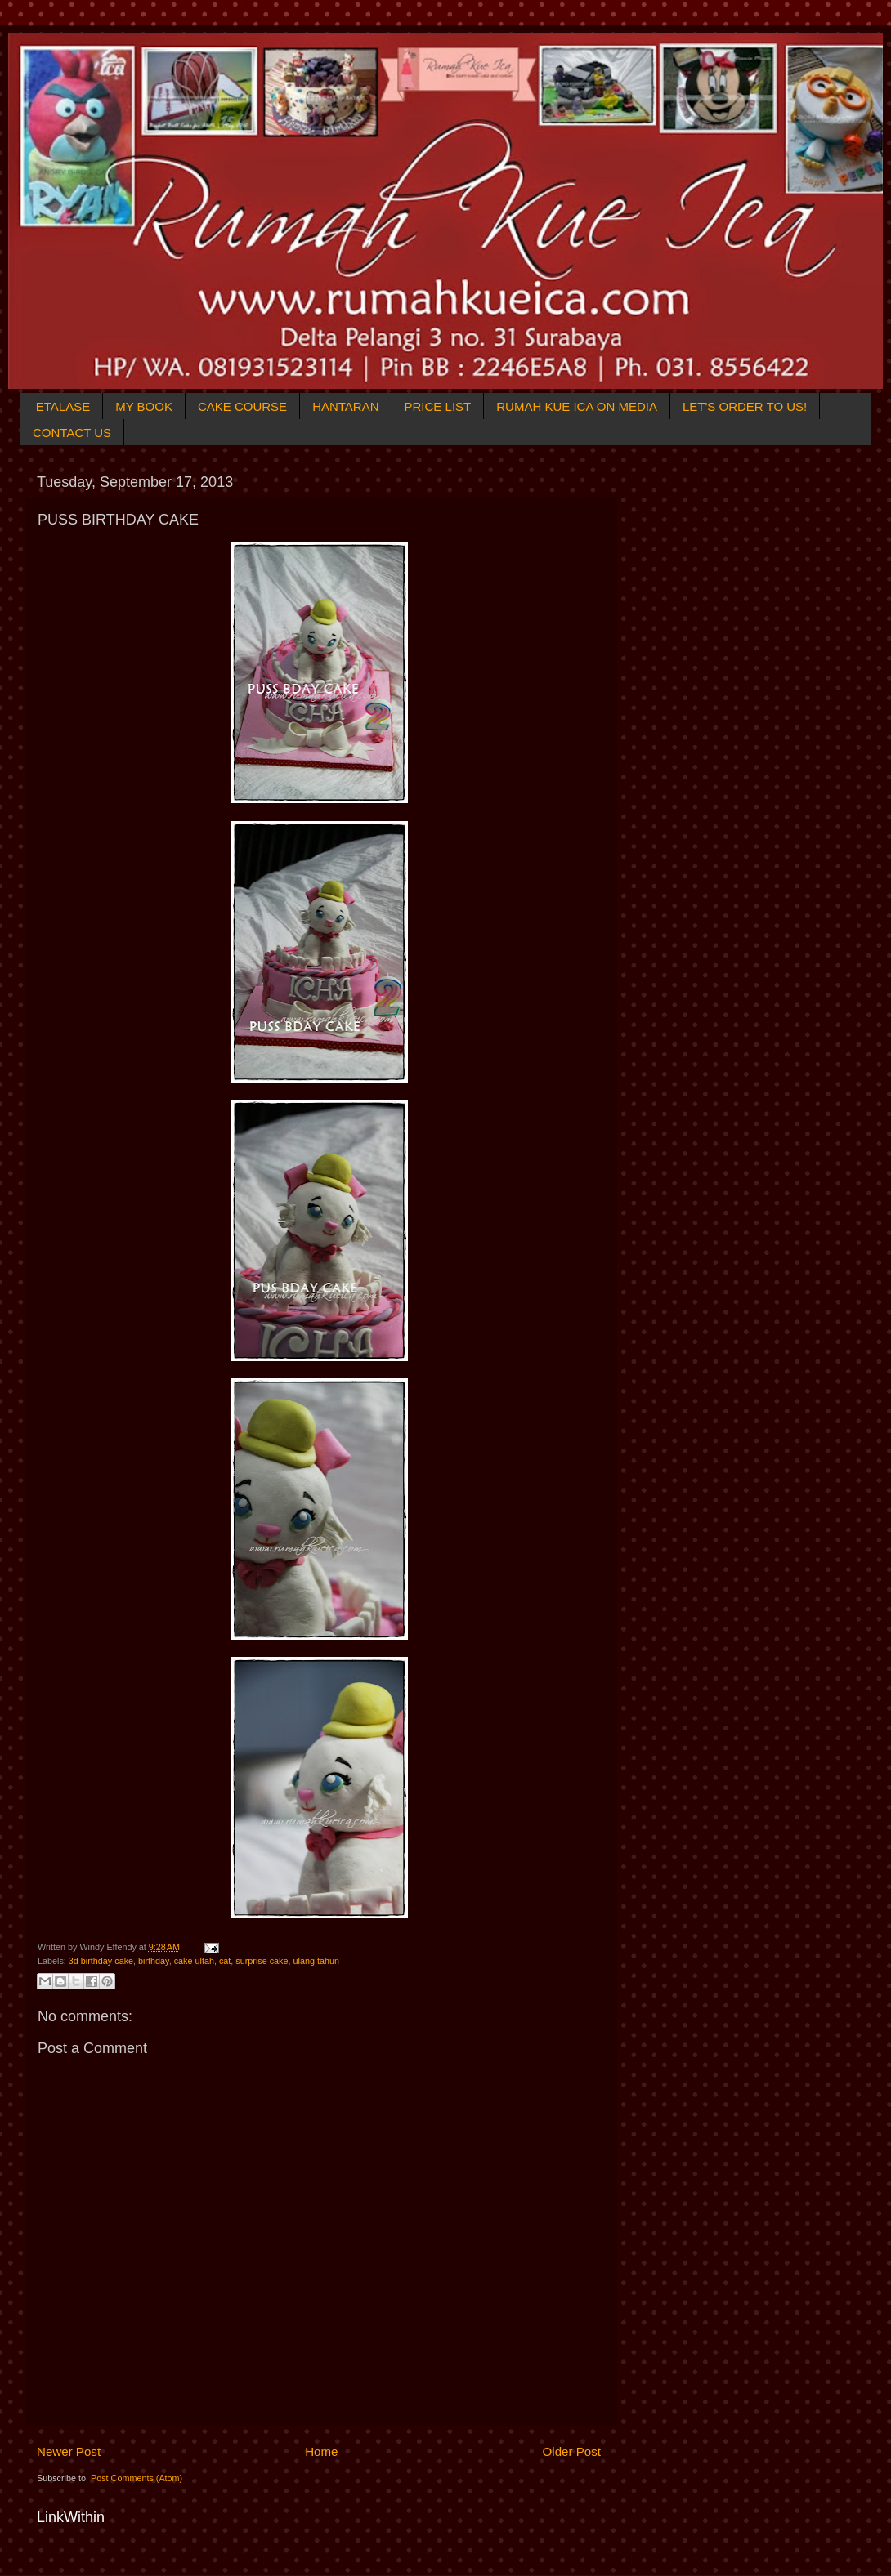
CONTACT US (72, 433)
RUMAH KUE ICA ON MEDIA (576, 406)
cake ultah (194, 1961)
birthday (153, 1961)
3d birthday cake (101, 1961)
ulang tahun (316, 1961)
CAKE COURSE (242, 406)
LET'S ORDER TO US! (745, 406)
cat (225, 1961)
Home (321, 2451)
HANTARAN (345, 406)
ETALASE (63, 406)
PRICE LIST (438, 406)
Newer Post (69, 2451)
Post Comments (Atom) (136, 2478)
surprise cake (261, 1961)
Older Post (572, 2451)
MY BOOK (143, 406)
